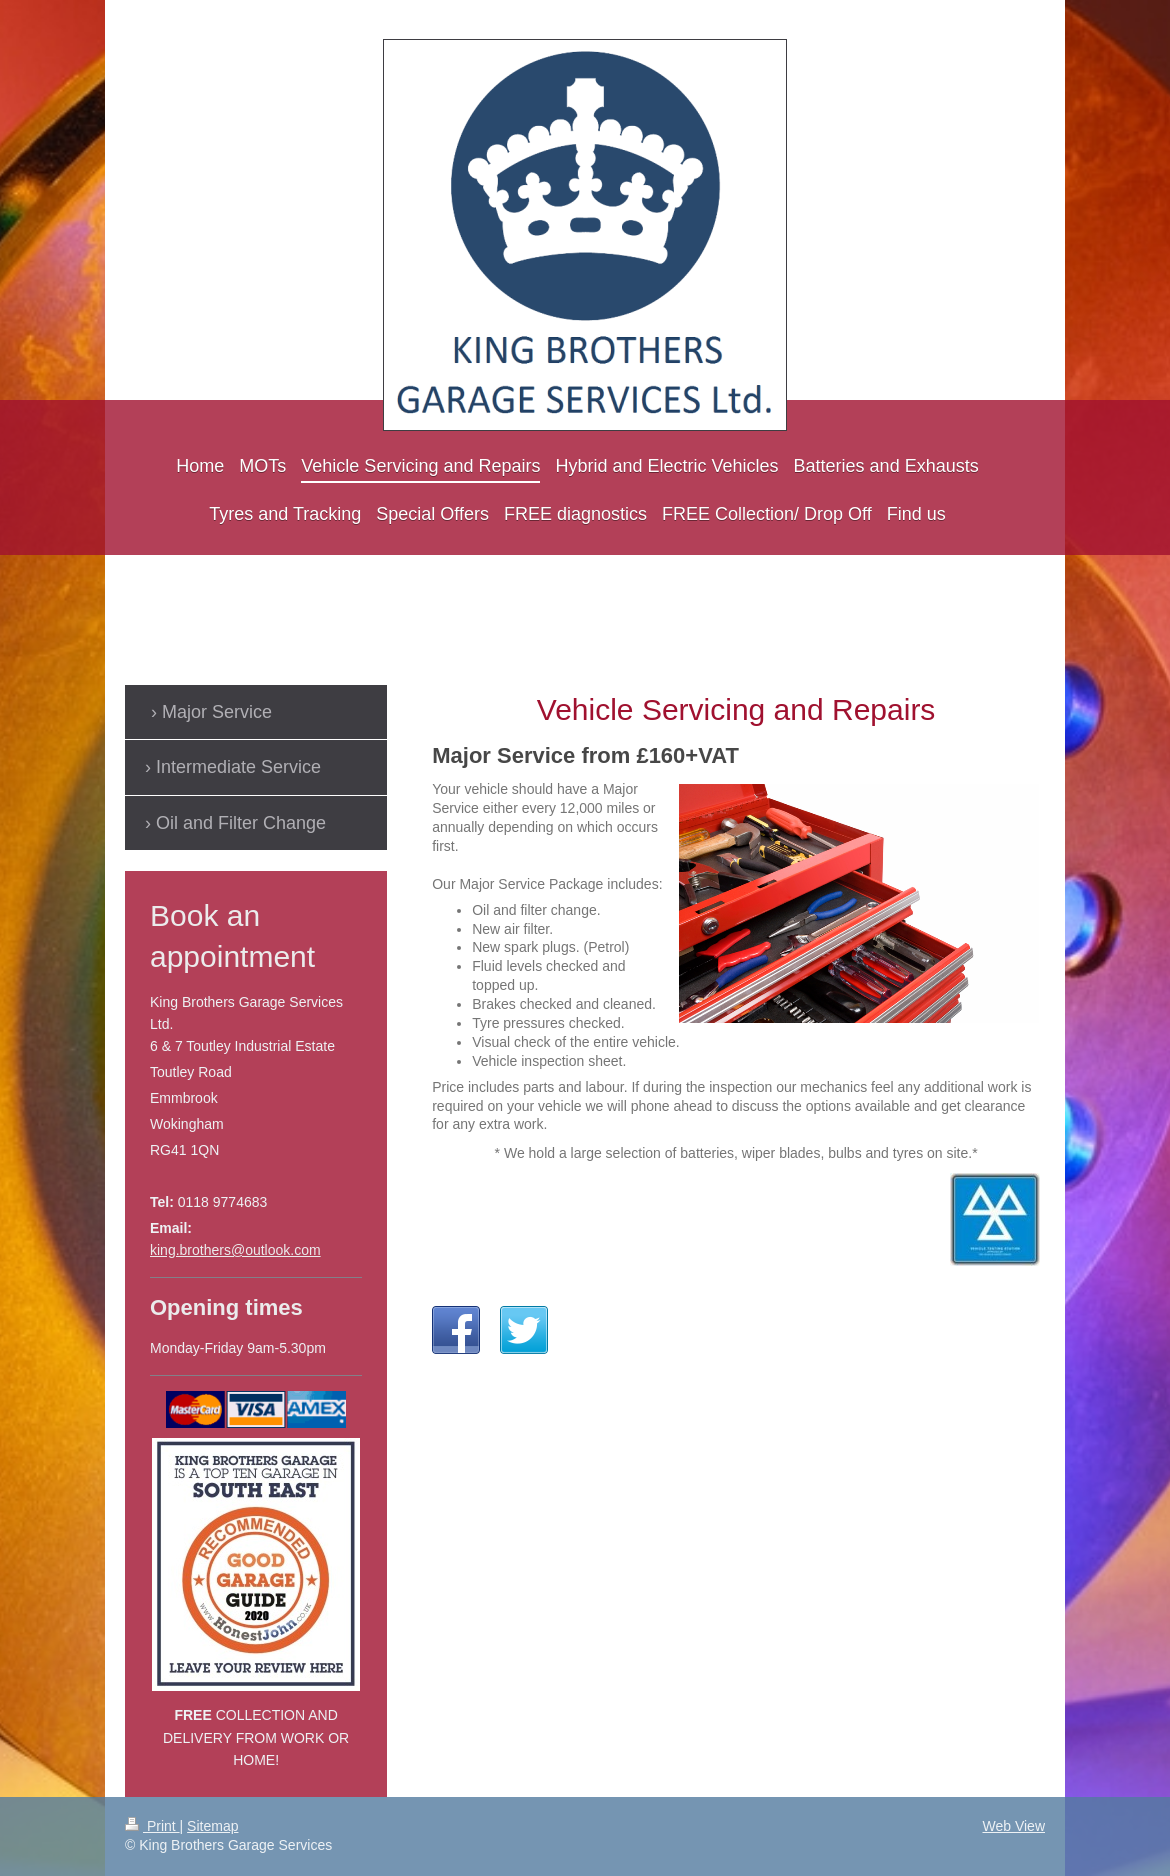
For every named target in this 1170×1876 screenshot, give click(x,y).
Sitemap (212, 1826)
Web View (1013, 1826)
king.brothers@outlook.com (235, 1250)
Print (152, 1826)
